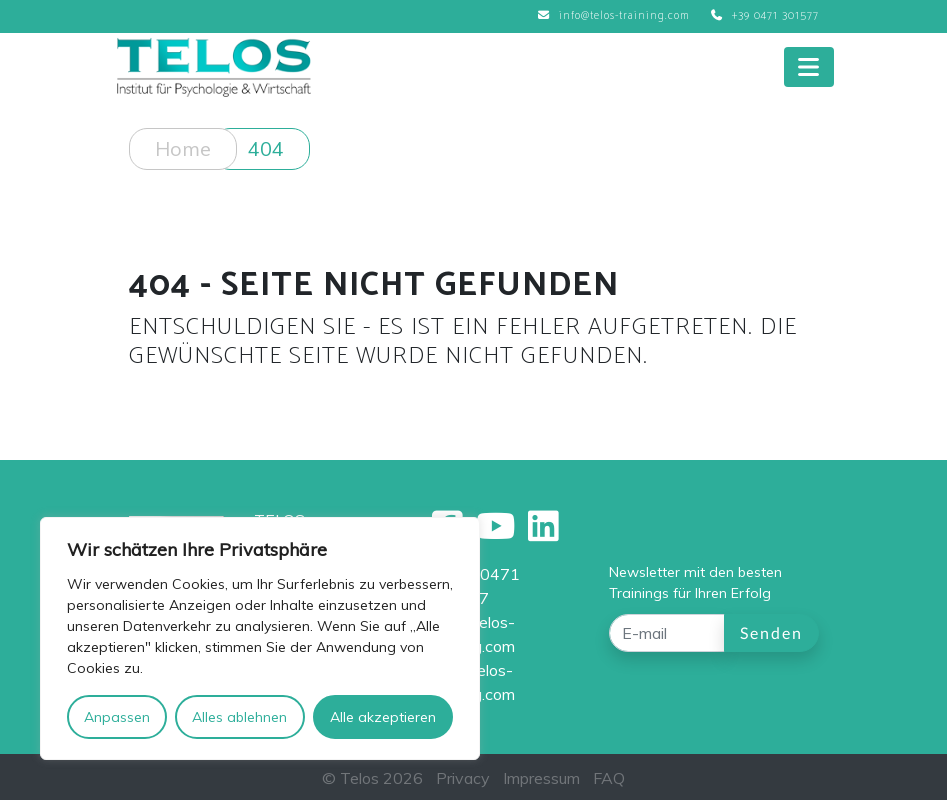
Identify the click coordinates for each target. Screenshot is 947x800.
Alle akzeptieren (383, 717)
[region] (260, 638)
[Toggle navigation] (809, 67)
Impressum (541, 778)
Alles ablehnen (239, 717)
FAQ (609, 778)
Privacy (463, 778)
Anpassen (117, 717)
